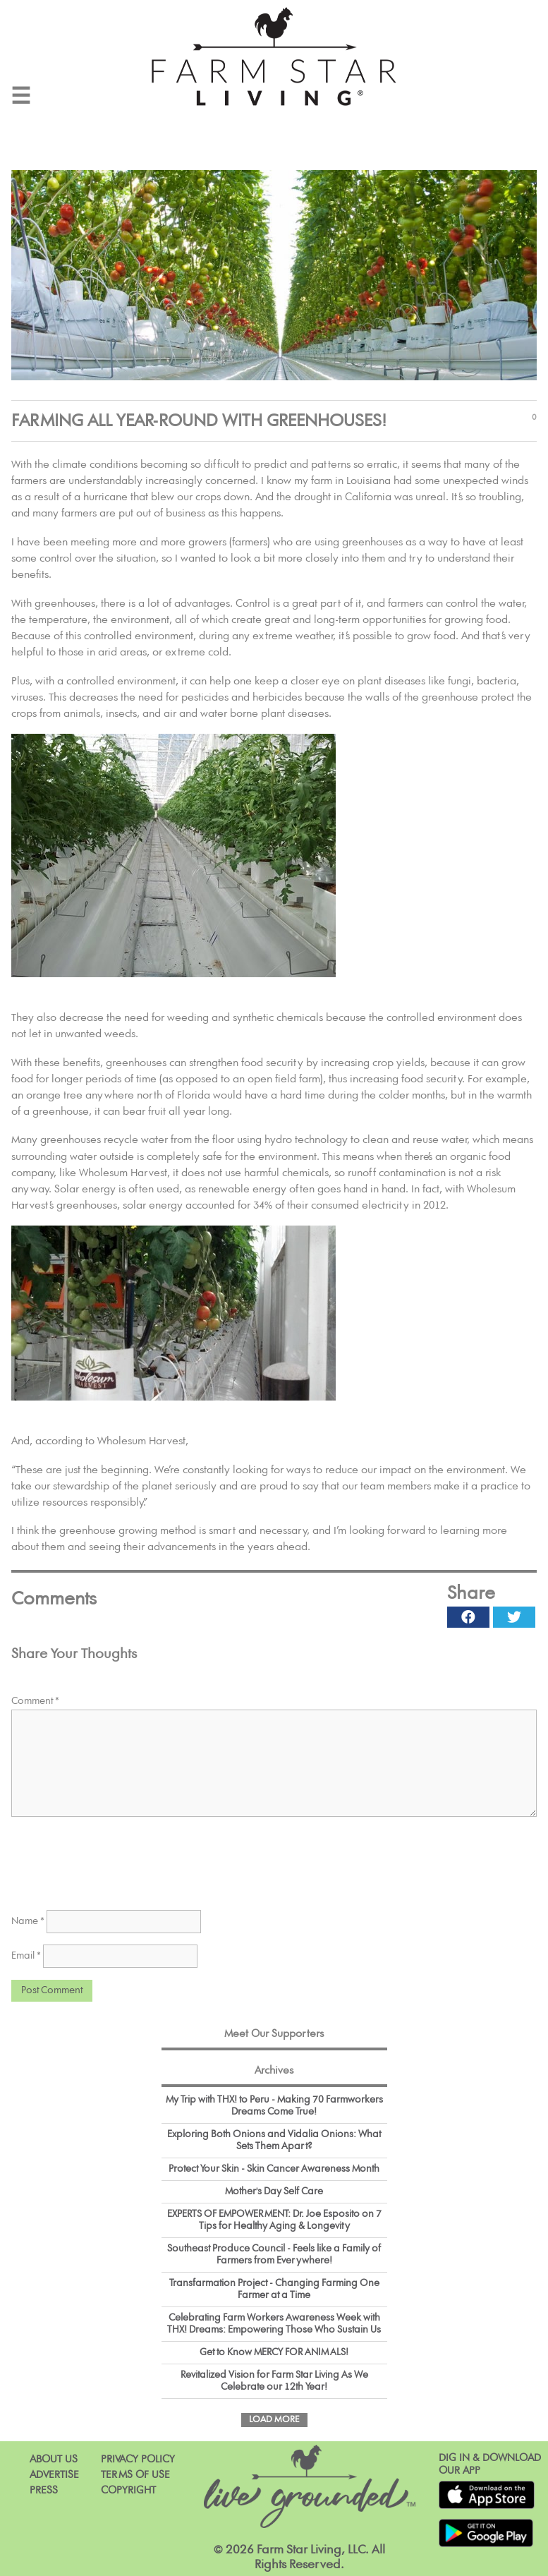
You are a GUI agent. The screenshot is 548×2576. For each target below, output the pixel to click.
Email (26, 1955)
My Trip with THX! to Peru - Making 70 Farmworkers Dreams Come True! (274, 2105)
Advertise (54, 2475)
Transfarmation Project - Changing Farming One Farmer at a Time (274, 2289)
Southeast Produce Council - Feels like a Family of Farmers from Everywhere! (274, 2254)
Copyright (128, 2490)
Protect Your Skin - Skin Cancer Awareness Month (274, 2169)
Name (27, 1921)
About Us (54, 2459)
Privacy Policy (138, 2459)
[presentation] (118, 1861)
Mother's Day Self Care (274, 2191)
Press (44, 2490)
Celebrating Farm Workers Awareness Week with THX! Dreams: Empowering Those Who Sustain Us (274, 2323)
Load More (274, 2419)
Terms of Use (135, 2475)
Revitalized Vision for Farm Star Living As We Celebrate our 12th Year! (274, 2381)
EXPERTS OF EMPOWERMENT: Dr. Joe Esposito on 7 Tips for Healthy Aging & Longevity (274, 2220)
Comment (35, 1701)
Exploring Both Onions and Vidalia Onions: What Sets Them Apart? (274, 2140)
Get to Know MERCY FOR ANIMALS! (274, 2352)
